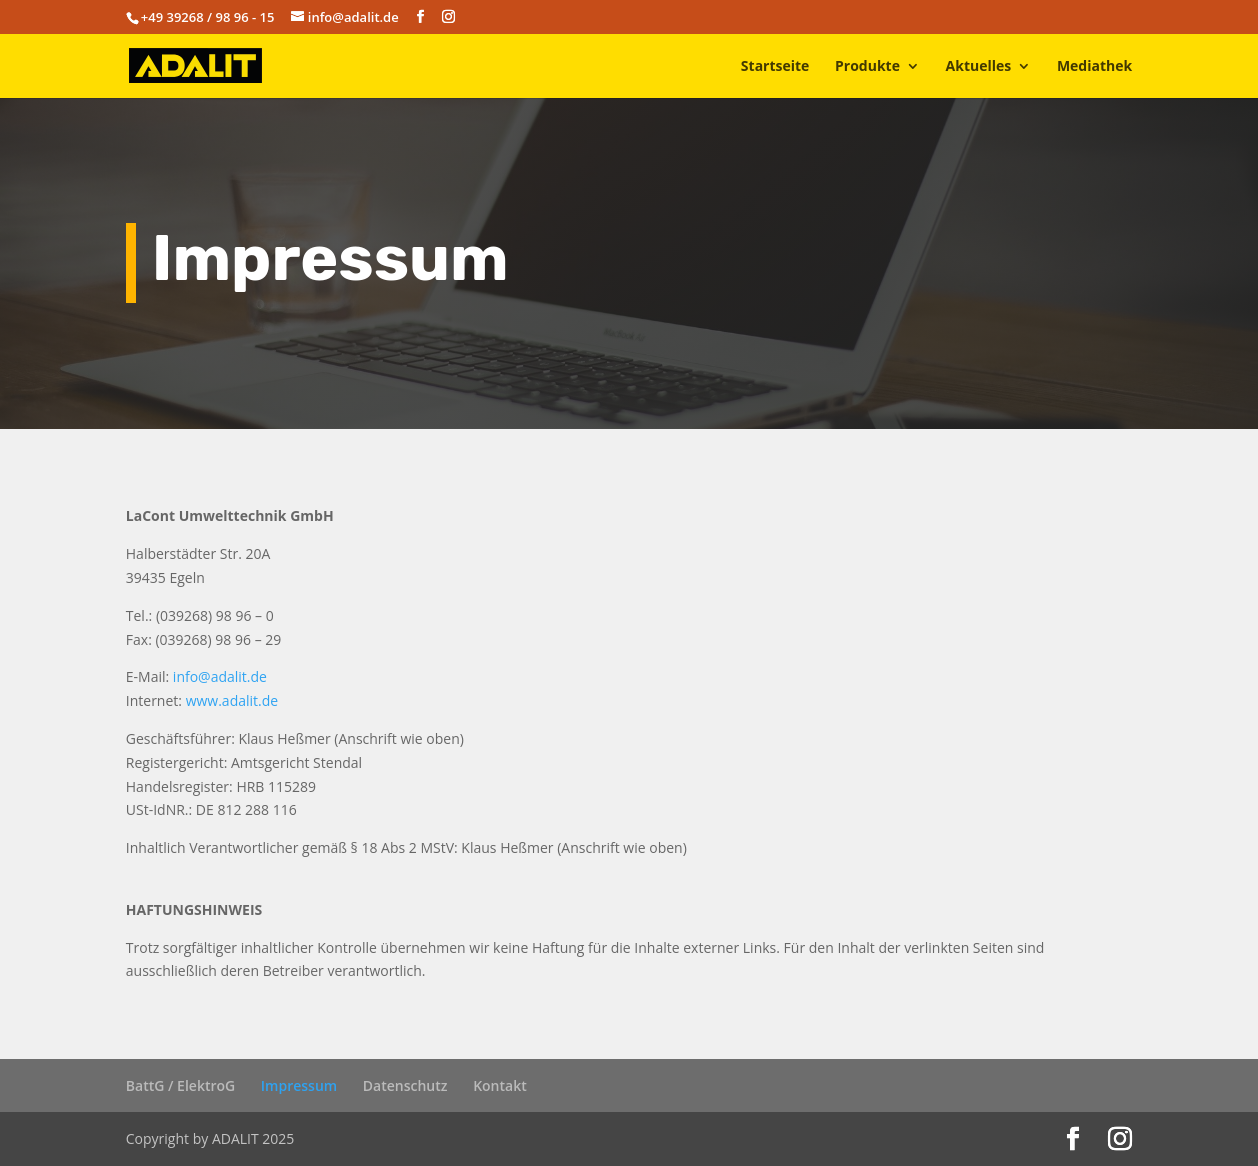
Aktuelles (979, 67)
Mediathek (1094, 67)
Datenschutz (405, 1085)
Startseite (775, 67)
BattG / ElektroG (180, 1085)
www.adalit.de (232, 700)
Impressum (299, 1085)
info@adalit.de (220, 676)
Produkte (867, 67)
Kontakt (500, 1085)
